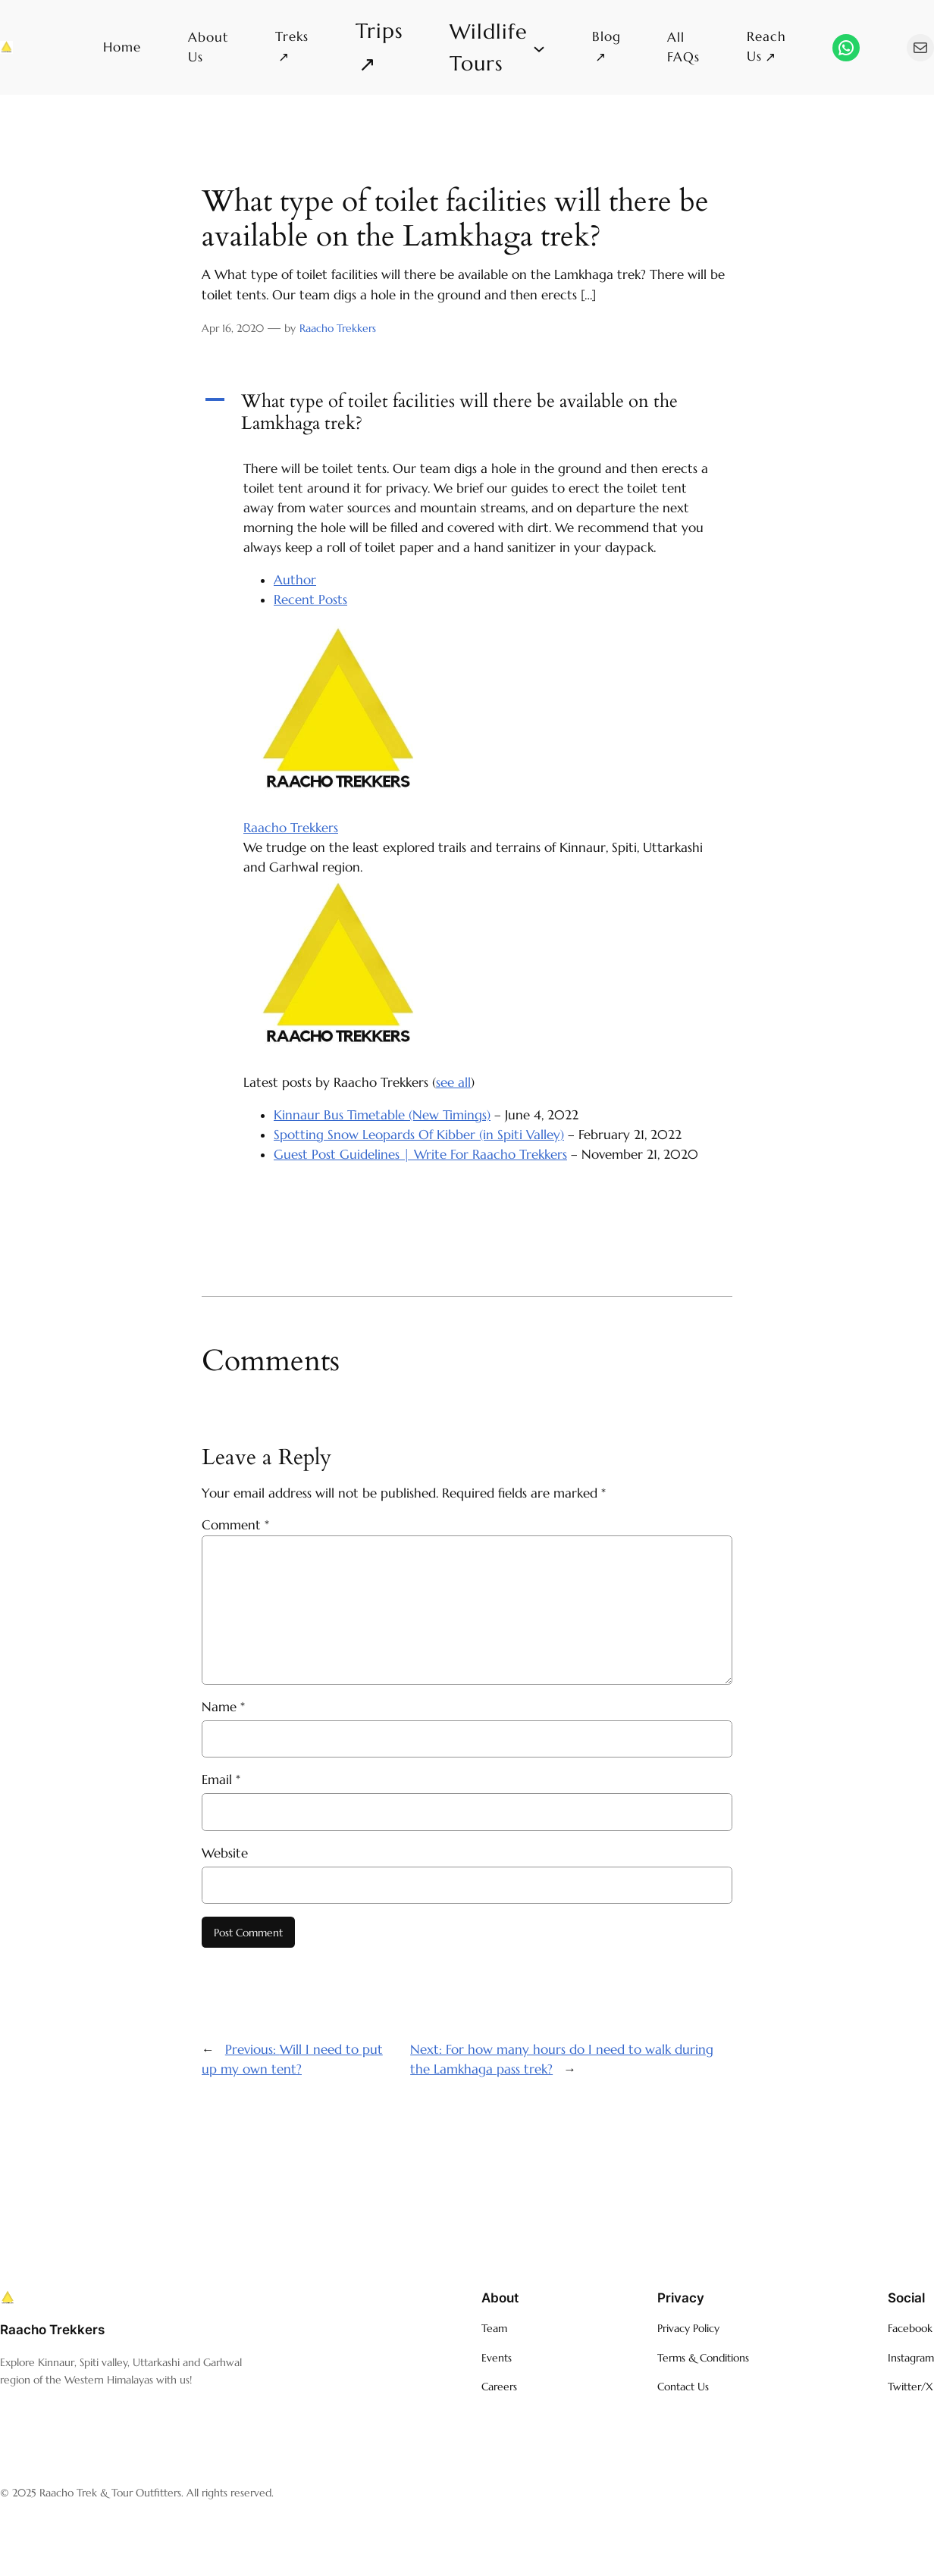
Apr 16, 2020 (233, 328)
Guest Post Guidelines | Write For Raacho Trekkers (420, 1155)
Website (225, 1853)
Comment (235, 1525)
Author (295, 580)
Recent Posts (310, 600)
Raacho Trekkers (337, 328)
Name (223, 1707)
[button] (467, 413)
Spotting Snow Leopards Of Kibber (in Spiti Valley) (419, 1135)
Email (221, 1780)
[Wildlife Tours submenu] (497, 47)
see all (453, 1083)
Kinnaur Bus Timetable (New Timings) (382, 1115)
